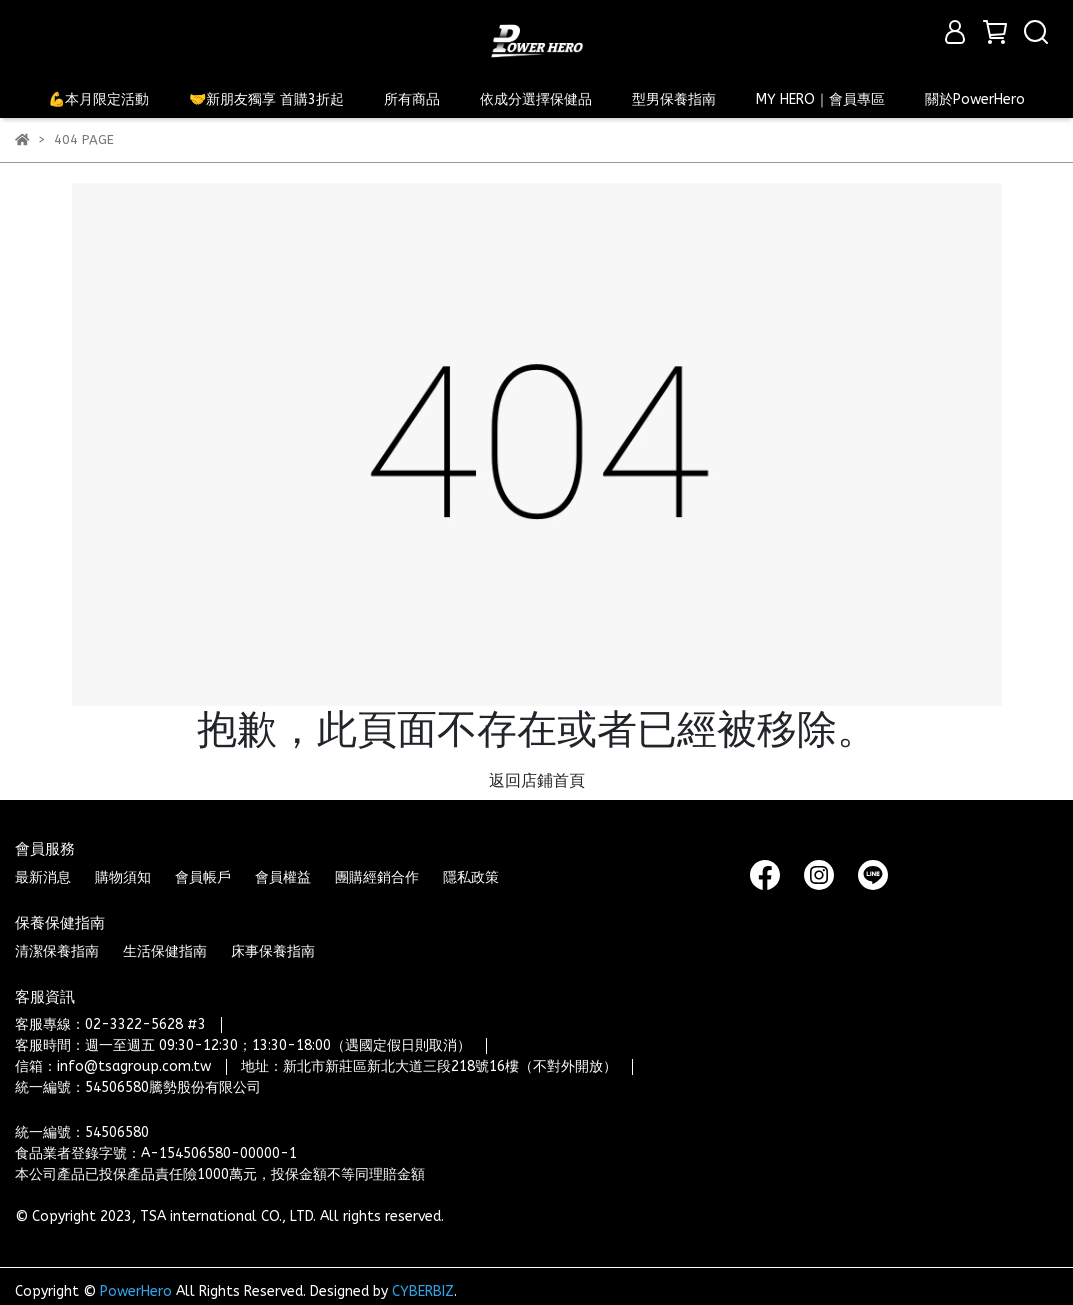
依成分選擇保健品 (536, 99)
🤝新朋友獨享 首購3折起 (266, 99)
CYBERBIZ (423, 1291)
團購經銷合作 (377, 877)
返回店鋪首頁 (537, 780)
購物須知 (123, 877)
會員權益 (283, 877)
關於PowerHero (975, 99)
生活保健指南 (165, 951)
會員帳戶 (203, 877)
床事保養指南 (273, 951)
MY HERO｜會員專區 (820, 99)
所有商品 (412, 99)
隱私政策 (471, 877)
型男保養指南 (674, 99)
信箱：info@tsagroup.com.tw (113, 1066)
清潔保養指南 (57, 951)
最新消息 (43, 877)
